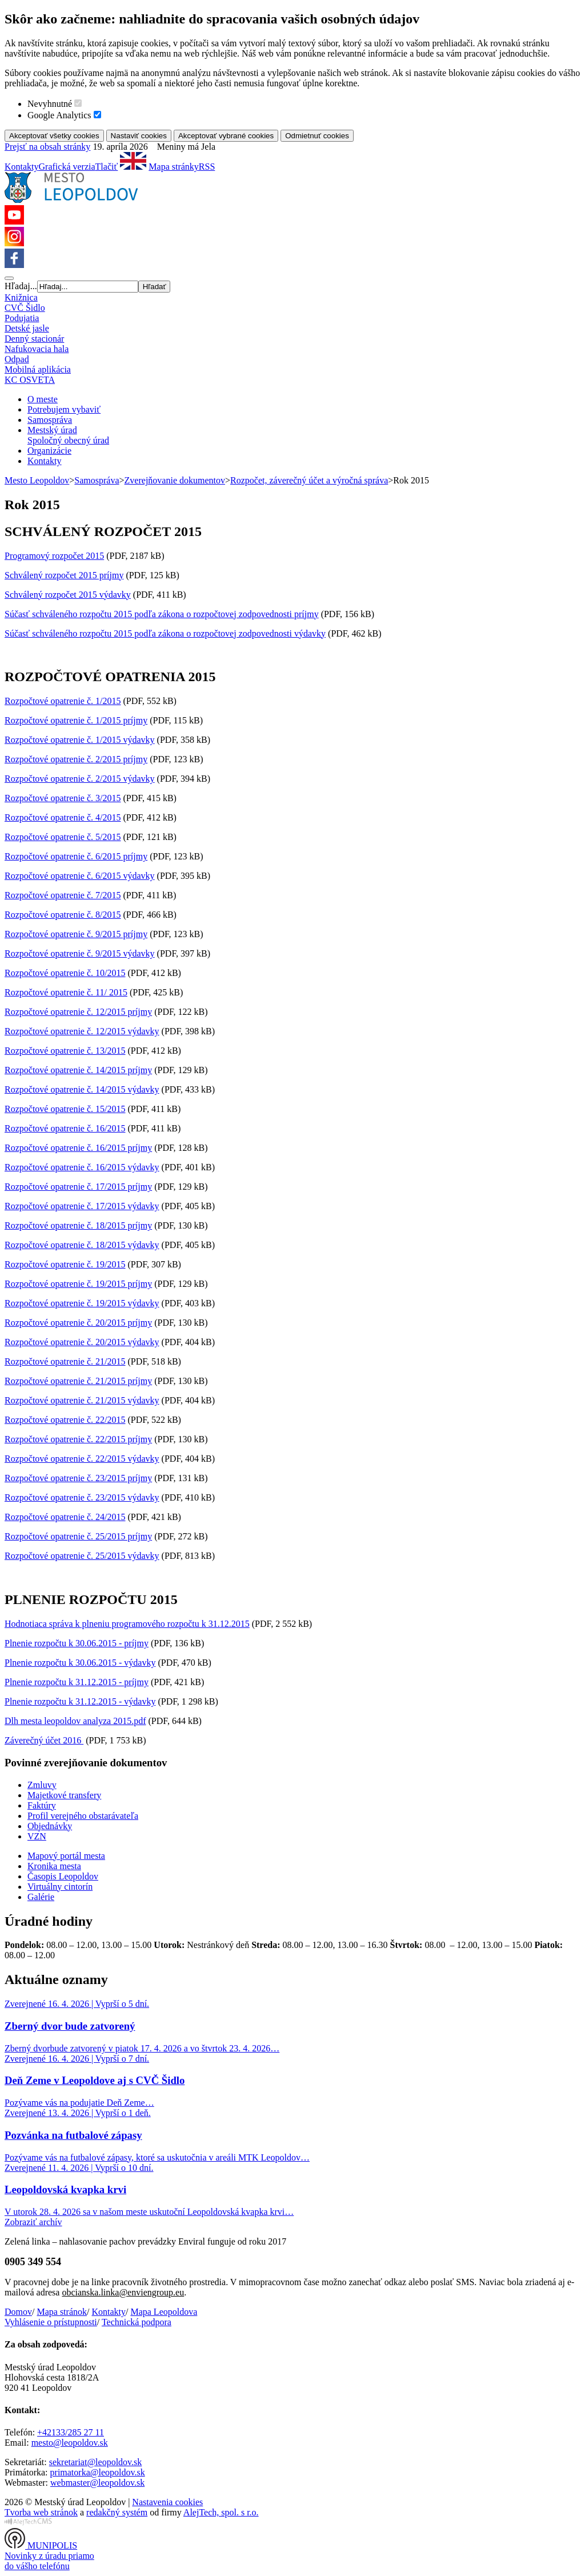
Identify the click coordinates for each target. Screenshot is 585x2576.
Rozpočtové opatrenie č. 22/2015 (65, 1420)
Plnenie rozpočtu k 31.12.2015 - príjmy (77, 1682)
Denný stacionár (34, 338)
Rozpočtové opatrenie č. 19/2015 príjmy (78, 1284)
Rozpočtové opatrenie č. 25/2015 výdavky (82, 1556)
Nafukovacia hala (37, 349)
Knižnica (21, 297)
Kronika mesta (54, 1866)
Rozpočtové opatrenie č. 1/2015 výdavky (80, 740)
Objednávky (49, 1826)
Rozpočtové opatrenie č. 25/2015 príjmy (78, 1536)
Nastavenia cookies (167, 2502)
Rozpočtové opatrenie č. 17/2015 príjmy (78, 1186)
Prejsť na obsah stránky (47, 146)
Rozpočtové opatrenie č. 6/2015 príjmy (76, 856)
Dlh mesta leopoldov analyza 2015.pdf (75, 1721)
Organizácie (49, 450)
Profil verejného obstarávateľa (82, 1816)
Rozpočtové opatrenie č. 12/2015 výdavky (82, 1031)
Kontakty (22, 166)
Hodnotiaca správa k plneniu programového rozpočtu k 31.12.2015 (127, 1624)
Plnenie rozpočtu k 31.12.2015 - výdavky (80, 1701)
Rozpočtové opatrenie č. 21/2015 (65, 1361)
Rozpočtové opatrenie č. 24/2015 (65, 1517)
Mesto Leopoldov (37, 480)
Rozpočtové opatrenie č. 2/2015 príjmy (76, 759)
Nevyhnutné (49, 104)
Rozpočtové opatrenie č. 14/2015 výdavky (82, 1089)
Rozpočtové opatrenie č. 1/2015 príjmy (76, 720)
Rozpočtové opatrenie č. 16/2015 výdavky (82, 1167)
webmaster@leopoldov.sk (97, 2482)
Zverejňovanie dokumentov (175, 480)
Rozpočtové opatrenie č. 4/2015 (63, 817)
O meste (42, 399)
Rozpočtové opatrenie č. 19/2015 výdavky (82, 1303)
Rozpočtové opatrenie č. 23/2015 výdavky (82, 1497)
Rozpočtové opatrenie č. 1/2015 (63, 701)
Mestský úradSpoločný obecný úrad (68, 435)
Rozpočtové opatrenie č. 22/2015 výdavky (82, 1458)
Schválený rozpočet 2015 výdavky (68, 594)
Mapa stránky (174, 166)
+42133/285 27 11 (70, 2432)
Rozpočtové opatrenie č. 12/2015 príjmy (78, 1012)
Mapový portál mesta (66, 1856)
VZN (36, 1836)
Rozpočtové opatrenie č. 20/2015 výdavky (82, 1342)
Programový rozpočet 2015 (54, 556)
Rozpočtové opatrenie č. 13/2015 (65, 1050)
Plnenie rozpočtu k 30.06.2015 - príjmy (77, 1643)
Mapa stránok (62, 2312)
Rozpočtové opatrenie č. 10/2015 (65, 973)
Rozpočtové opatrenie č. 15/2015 (65, 1109)
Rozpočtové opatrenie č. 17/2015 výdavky (82, 1206)
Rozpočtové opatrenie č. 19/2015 (65, 1264)
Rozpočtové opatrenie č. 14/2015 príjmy (78, 1070)
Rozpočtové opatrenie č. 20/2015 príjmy (78, 1322)
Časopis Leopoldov (62, 1876)
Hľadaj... (21, 286)
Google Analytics (59, 115)
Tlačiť (106, 166)
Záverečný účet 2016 (44, 1740)
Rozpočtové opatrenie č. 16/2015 (65, 1128)
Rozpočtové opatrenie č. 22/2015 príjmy (78, 1439)
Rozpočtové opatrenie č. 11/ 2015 (66, 992)
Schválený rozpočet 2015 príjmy (64, 575)
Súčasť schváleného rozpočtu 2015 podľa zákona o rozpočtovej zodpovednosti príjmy (162, 614)
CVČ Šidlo (25, 308)
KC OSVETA (30, 380)
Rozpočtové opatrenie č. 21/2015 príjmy (78, 1381)
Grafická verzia (67, 166)
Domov (18, 2312)
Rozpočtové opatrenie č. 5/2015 (63, 837)
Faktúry (41, 1805)
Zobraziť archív (33, 2222)
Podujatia (22, 318)
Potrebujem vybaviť (64, 409)
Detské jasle (27, 328)
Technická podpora (136, 2322)
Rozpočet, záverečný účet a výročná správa (309, 480)
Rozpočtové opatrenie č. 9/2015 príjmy (76, 934)
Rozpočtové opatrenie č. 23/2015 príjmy (78, 1478)
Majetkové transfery (64, 1795)
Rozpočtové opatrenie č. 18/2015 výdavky (82, 1245)
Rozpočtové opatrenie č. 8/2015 (63, 914)
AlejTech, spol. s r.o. (221, 2512)
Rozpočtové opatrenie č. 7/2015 (63, 895)
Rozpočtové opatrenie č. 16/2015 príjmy (78, 1148)
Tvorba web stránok (41, 2512)
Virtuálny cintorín (60, 1886)
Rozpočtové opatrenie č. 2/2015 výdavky (80, 778)
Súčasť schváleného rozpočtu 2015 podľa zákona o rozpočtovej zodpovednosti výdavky (165, 633)
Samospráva (49, 420)
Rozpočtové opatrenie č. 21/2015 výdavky (82, 1400)
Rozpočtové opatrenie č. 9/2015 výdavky (80, 953)
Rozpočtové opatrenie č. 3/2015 (63, 798)
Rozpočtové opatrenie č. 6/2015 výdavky (80, 876)
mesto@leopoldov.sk (69, 2442)
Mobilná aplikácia (38, 369)
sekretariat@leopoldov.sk (95, 2462)
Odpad (17, 359)
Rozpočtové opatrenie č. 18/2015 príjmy (78, 1225)
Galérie (40, 1897)
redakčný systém (116, 2512)
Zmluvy (42, 1785)
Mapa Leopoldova (163, 2312)
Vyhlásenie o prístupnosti (51, 2322)
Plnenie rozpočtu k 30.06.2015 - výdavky (80, 1662)
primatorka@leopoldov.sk (97, 2472)
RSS (207, 166)
